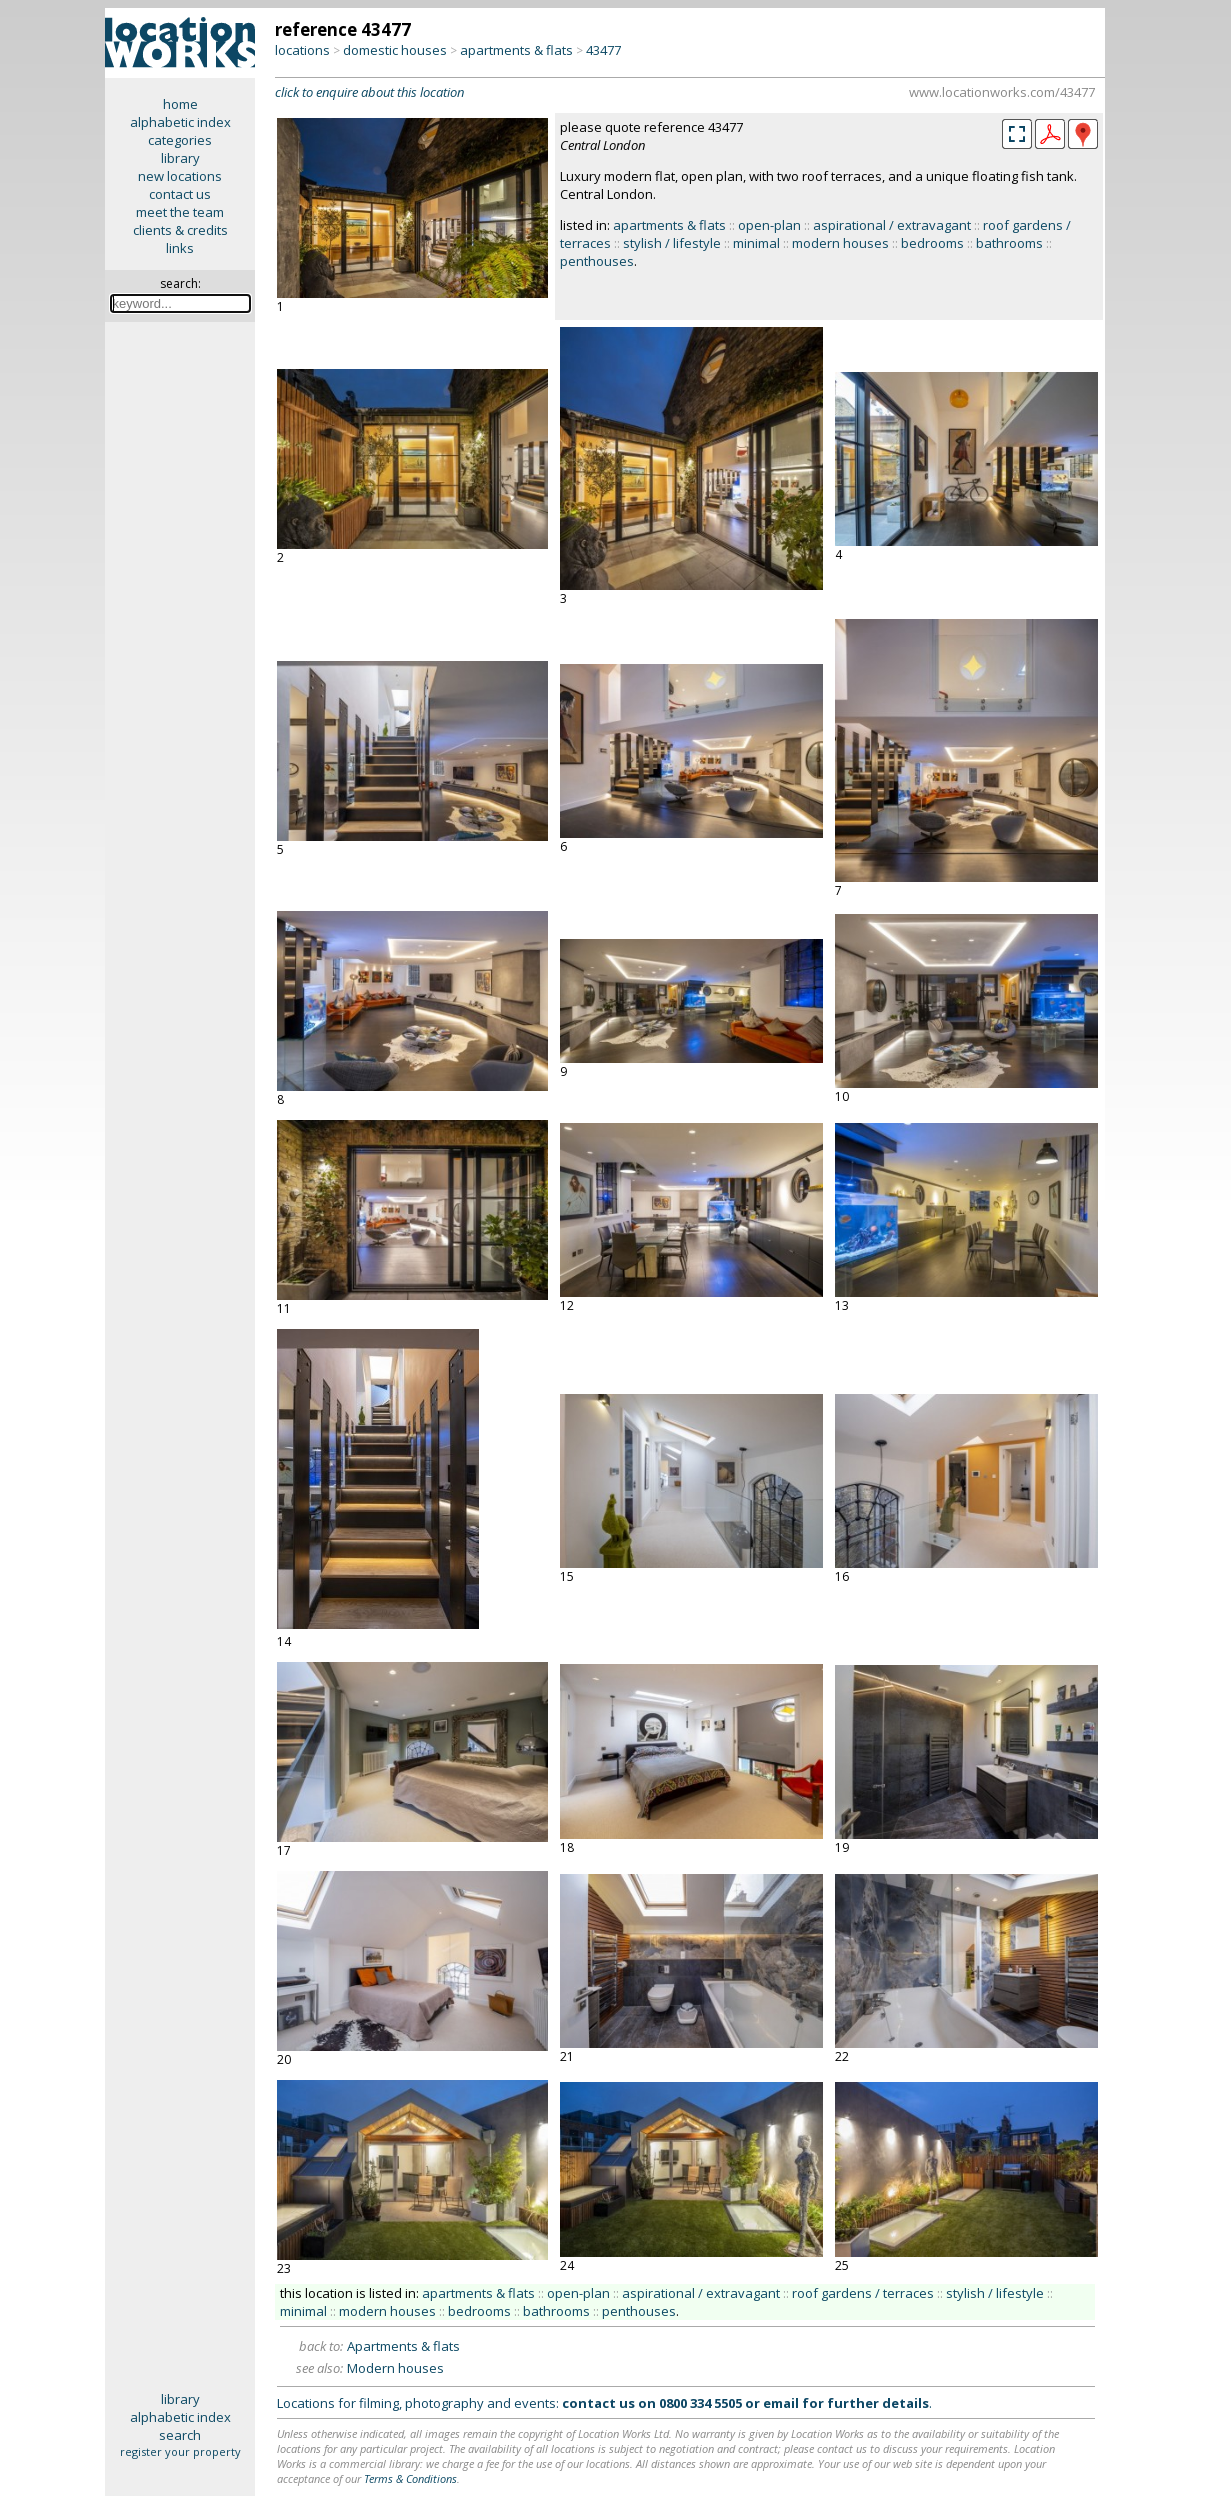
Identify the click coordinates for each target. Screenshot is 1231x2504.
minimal (756, 243)
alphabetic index (180, 122)
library (180, 158)
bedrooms (932, 243)
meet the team (180, 212)
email (781, 2403)
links (180, 248)
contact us (180, 194)
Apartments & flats (403, 2346)
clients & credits (180, 230)
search (180, 2435)
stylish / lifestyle (672, 243)
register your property (180, 2451)
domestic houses (395, 50)
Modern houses (395, 2368)
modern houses (840, 243)
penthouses (597, 261)
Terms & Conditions (410, 2478)
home (180, 104)
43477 (603, 50)
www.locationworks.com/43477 (1002, 92)
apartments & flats (516, 50)
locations (302, 50)
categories (180, 140)
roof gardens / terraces (863, 2293)
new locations (180, 176)
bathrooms (1009, 243)
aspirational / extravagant (892, 225)
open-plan (769, 225)
